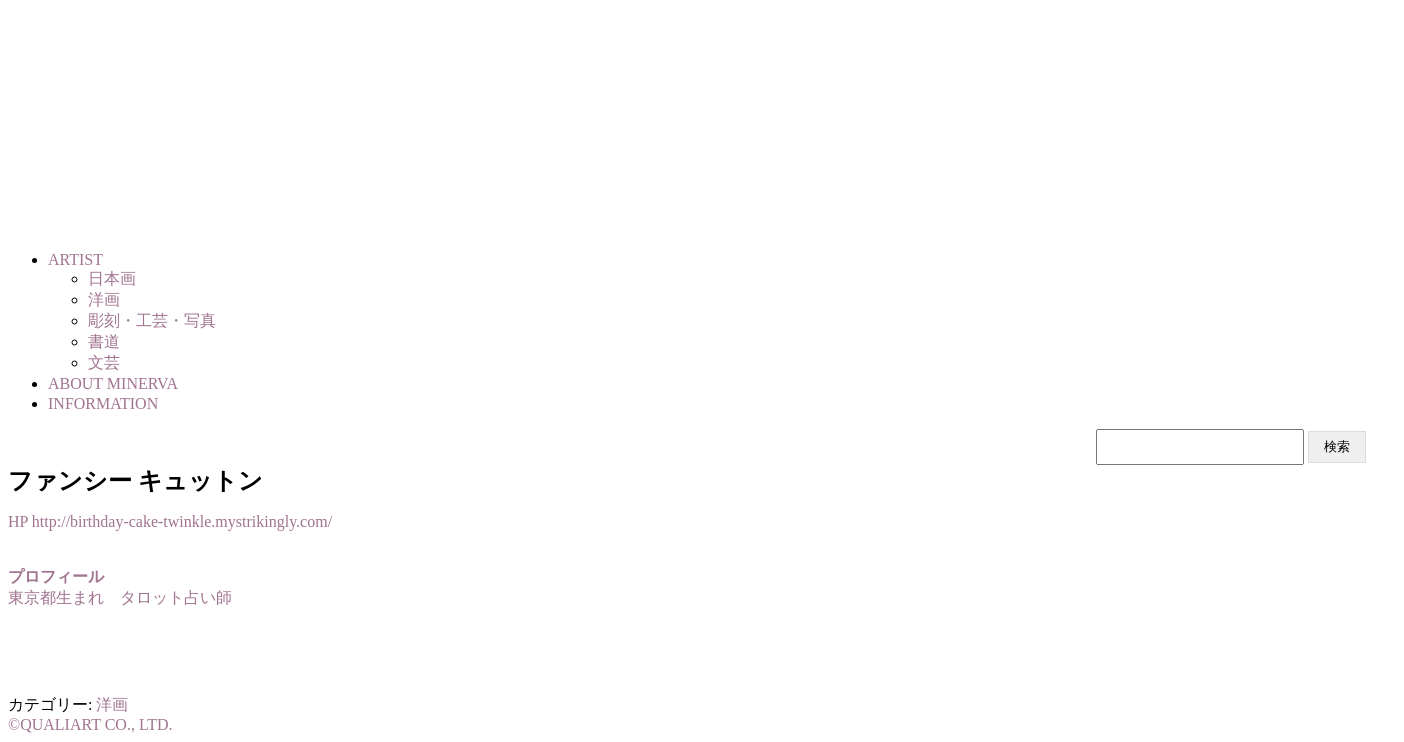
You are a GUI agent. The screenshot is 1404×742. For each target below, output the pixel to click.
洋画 (112, 704)
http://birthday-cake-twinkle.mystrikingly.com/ (182, 521)
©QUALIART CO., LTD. (90, 724)
